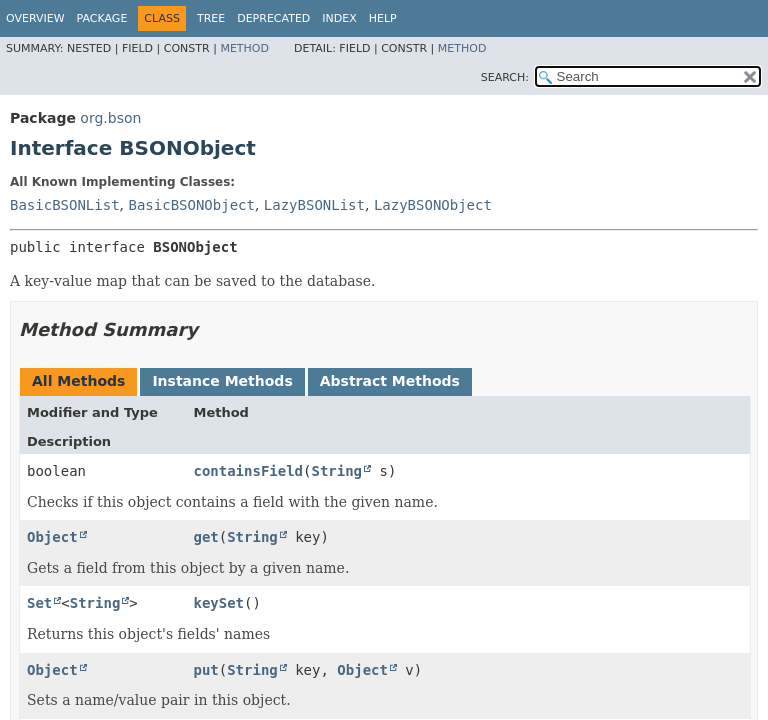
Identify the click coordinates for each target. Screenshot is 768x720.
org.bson (110, 118)
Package (102, 18)
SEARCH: (505, 77)
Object (52, 537)
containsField (248, 471)
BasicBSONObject (191, 205)
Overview (35, 18)
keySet (218, 603)
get (205, 537)
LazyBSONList (314, 205)
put (205, 670)
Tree (211, 18)
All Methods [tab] (78, 381)
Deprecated (273, 18)
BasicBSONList (65, 205)
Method (244, 48)
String (336, 471)
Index (339, 18)
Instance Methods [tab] (222, 381)
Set (39, 603)
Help (383, 18)
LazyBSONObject (433, 205)
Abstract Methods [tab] (390, 381)
